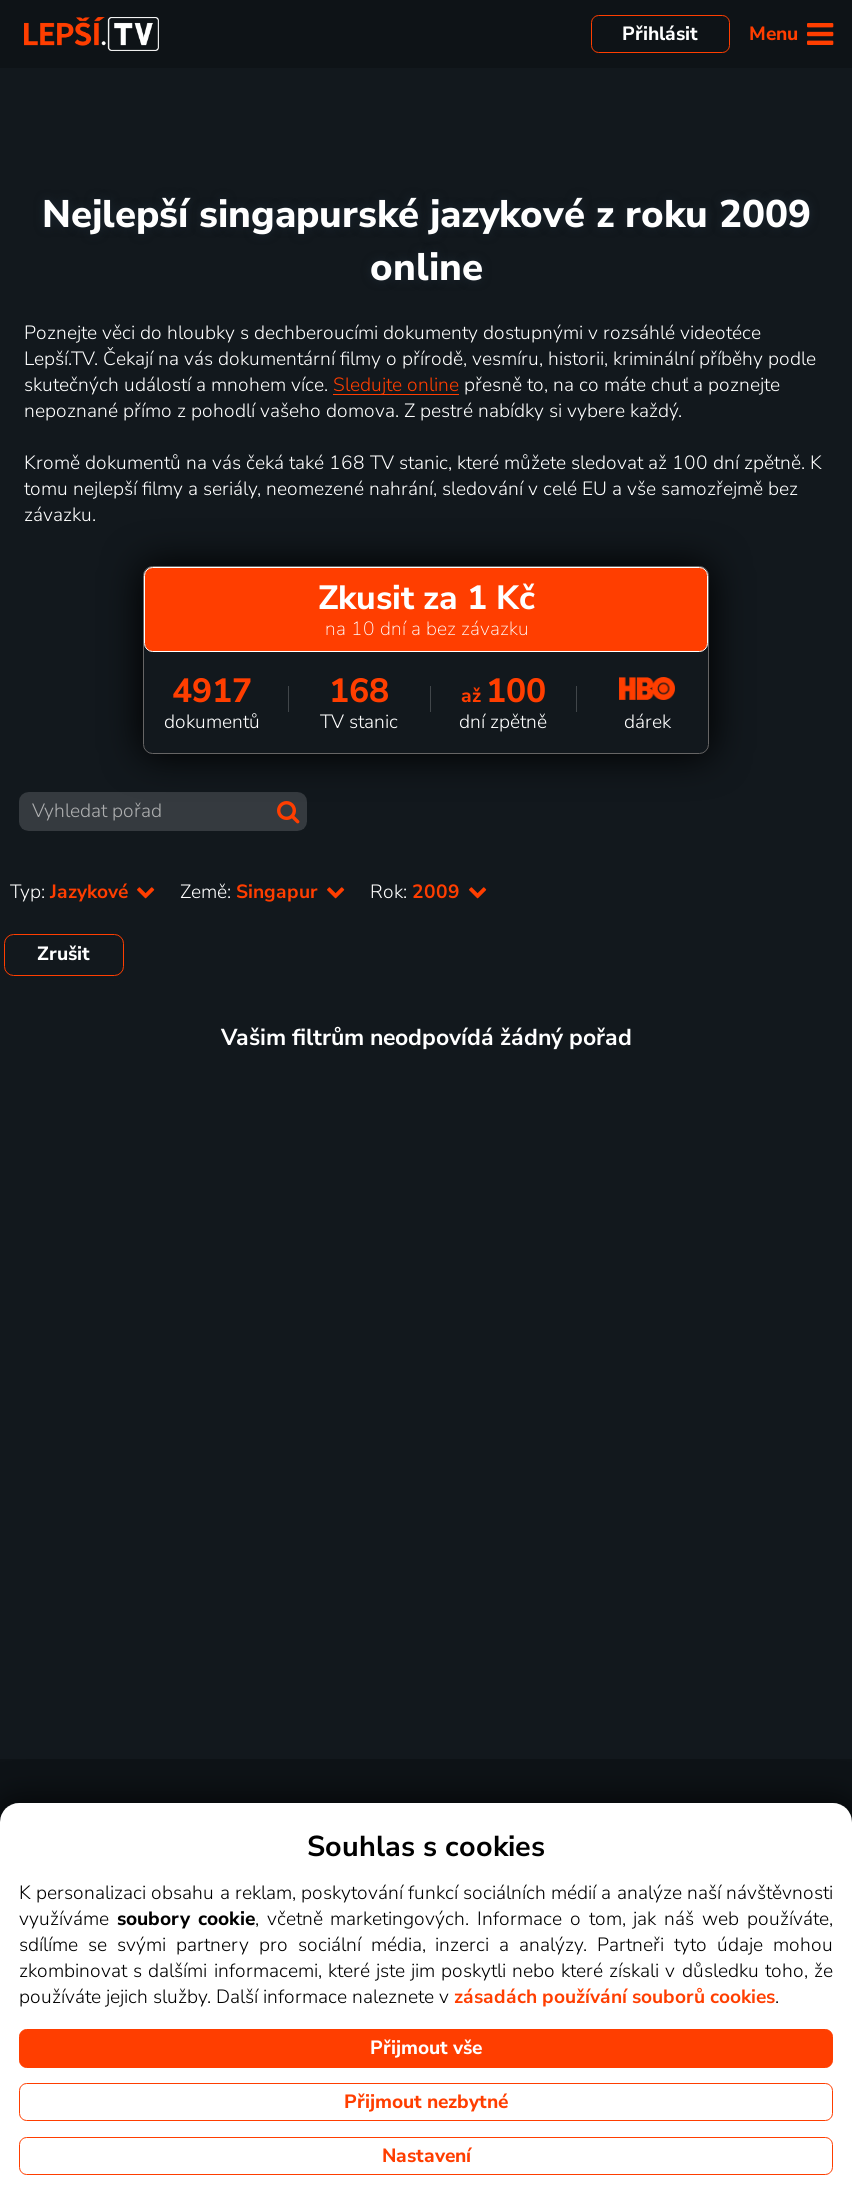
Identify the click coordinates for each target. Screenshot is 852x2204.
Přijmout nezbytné (426, 2102)
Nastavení (426, 2156)
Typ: (83, 892)
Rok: (429, 892)
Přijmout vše (426, 2048)
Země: (263, 892)
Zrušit (63, 954)
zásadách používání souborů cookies (614, 1997)
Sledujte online (396, 385)
